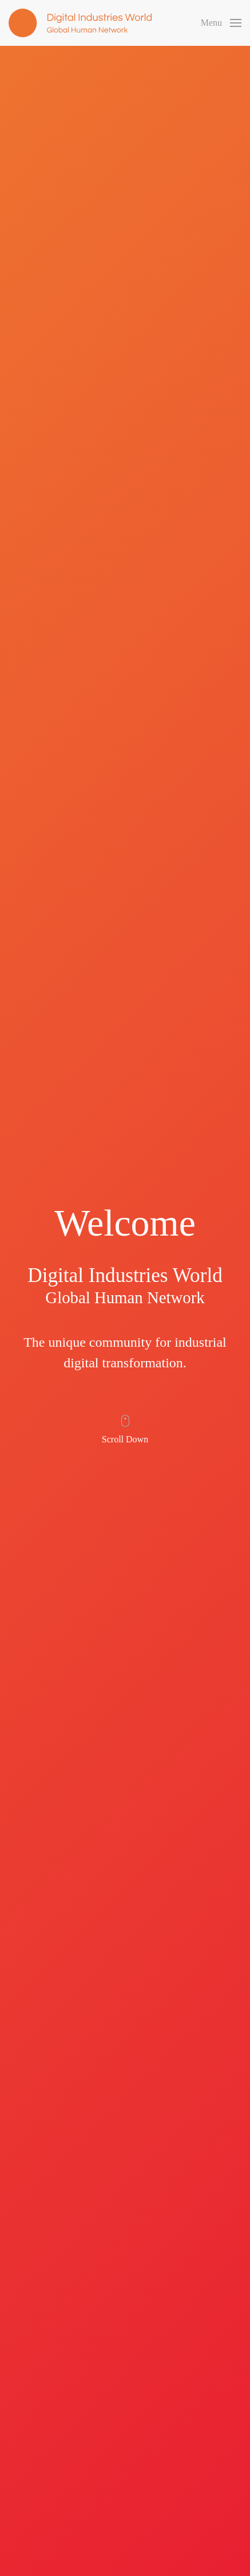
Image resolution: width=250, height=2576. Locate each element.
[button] (221, 23)
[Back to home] (80, 23)
